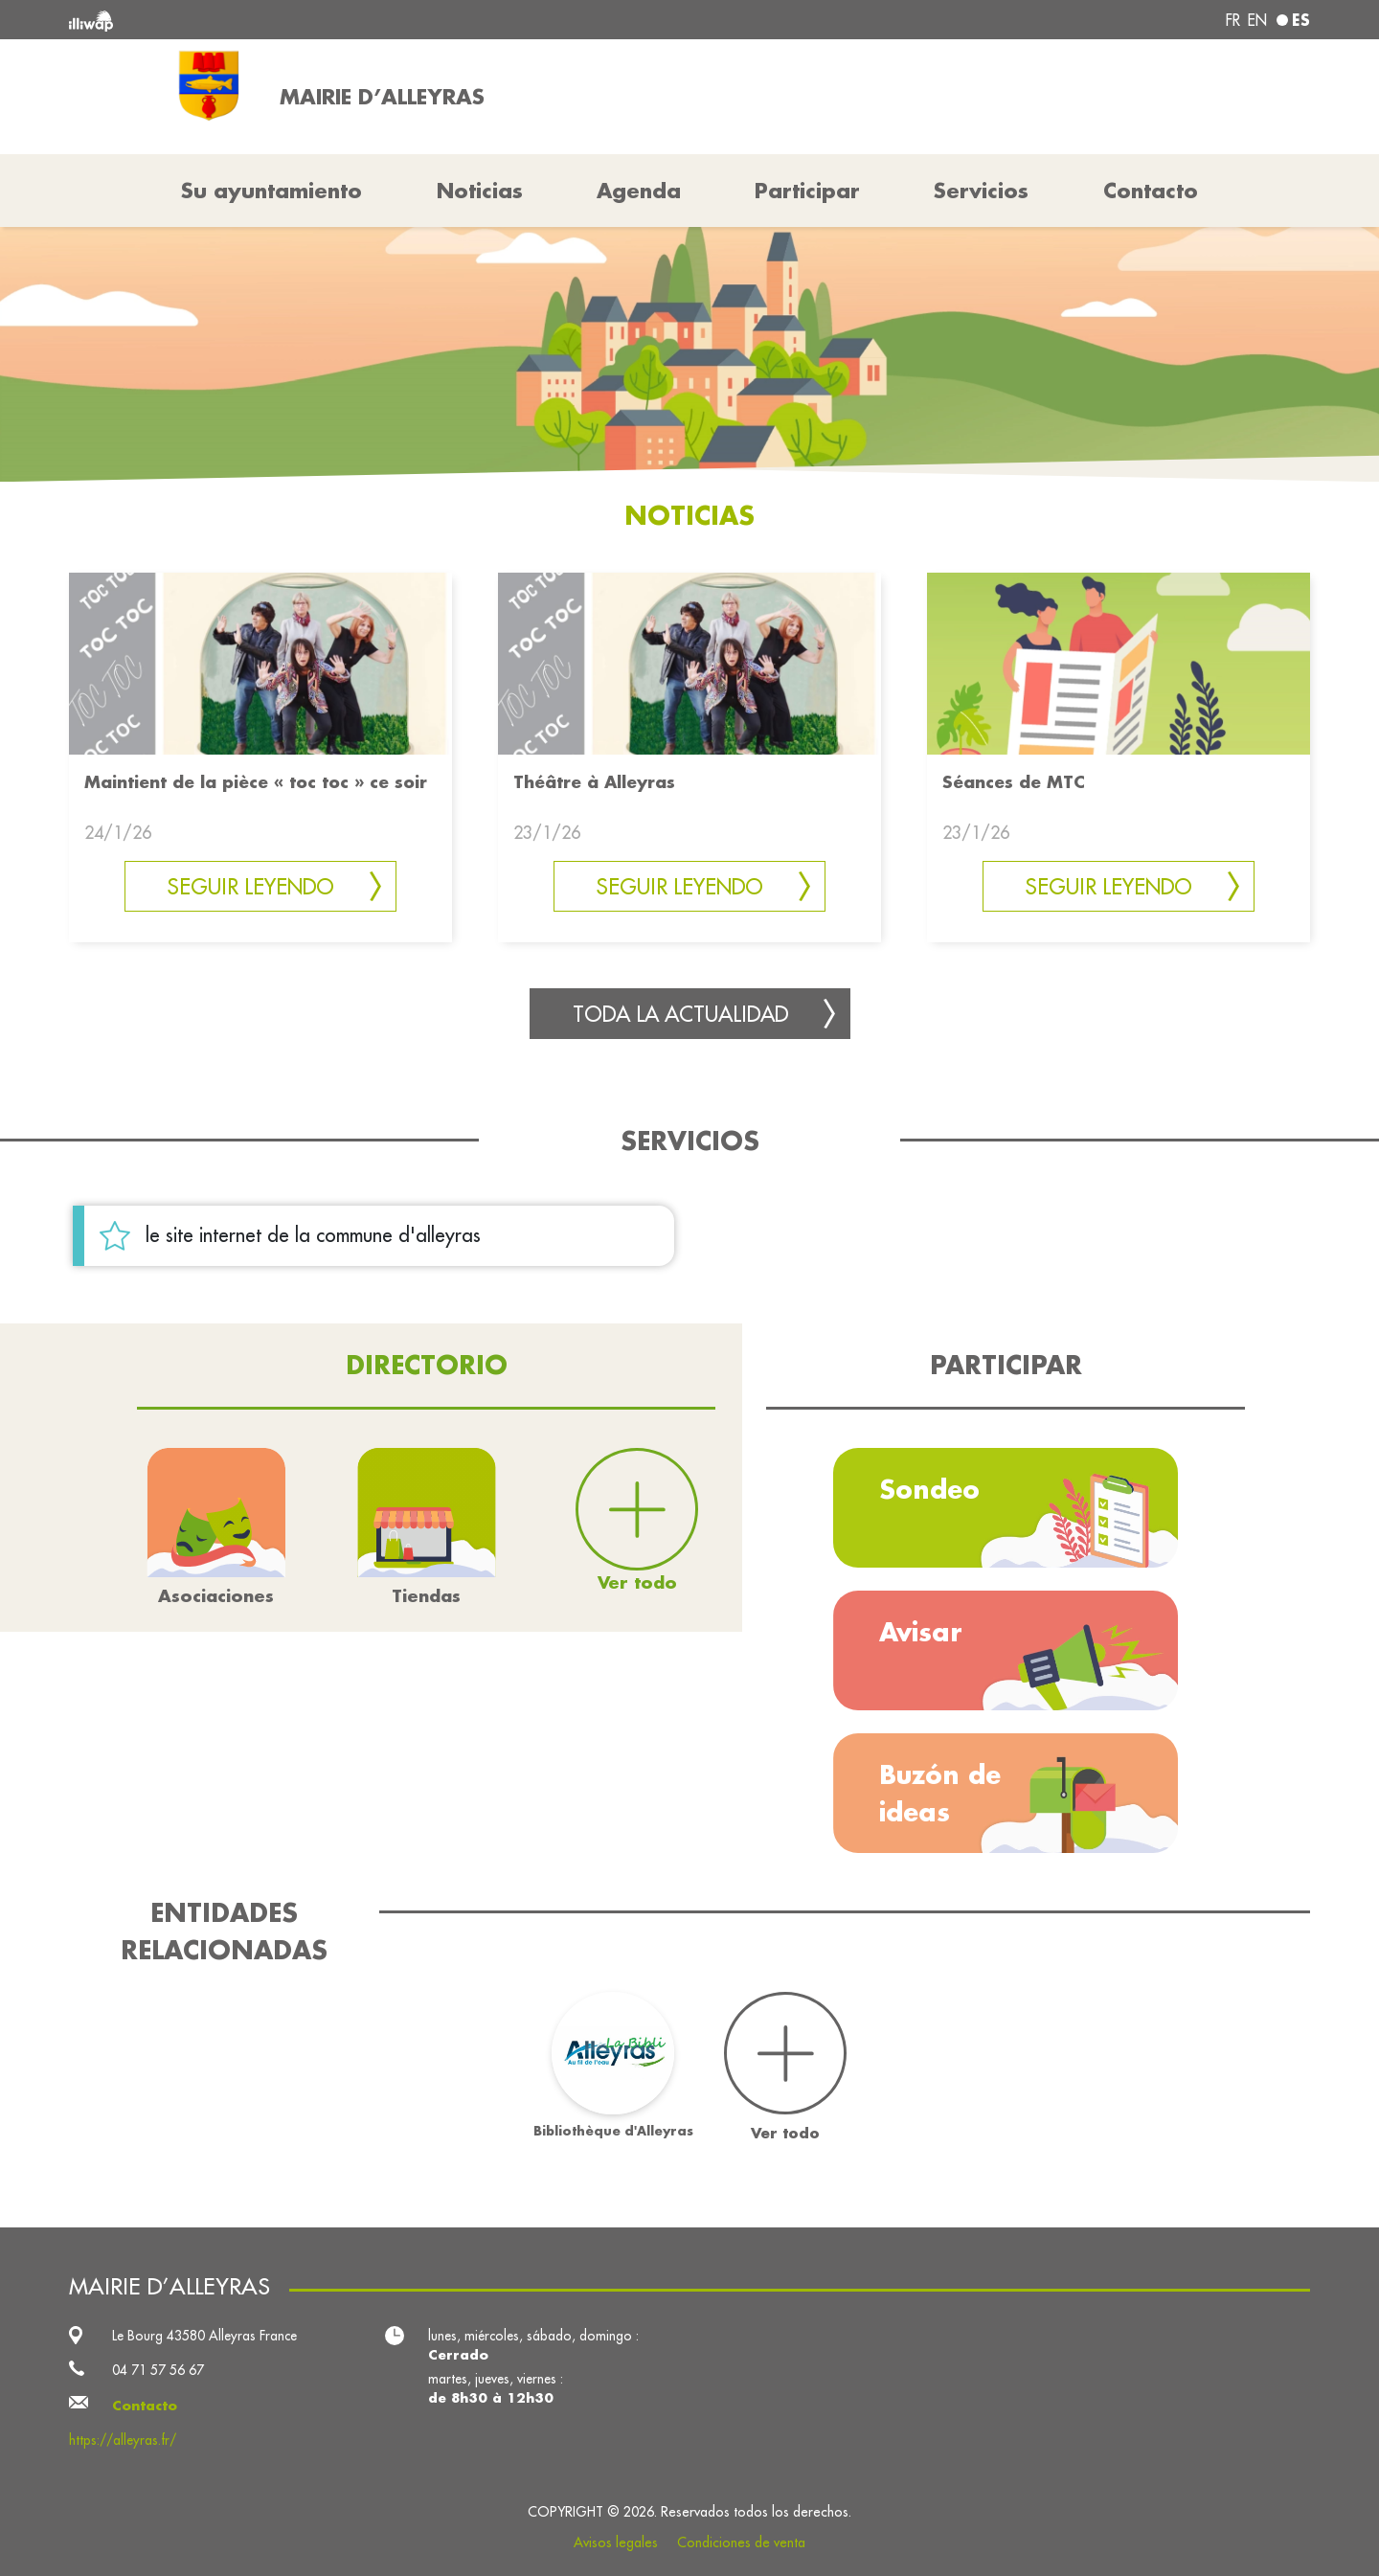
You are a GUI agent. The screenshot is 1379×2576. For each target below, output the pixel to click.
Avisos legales (616, 2542)
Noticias (480, 190)
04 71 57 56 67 (158, 2370)
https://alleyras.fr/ (122, 2440)
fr (1233, 20)
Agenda (639, 190)
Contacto (1150, 190)
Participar (807, 190)
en (1257, 20)
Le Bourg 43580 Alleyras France (204, 2335)
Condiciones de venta (741, 2542)
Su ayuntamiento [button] (271, 190)
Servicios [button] (981, 190)
